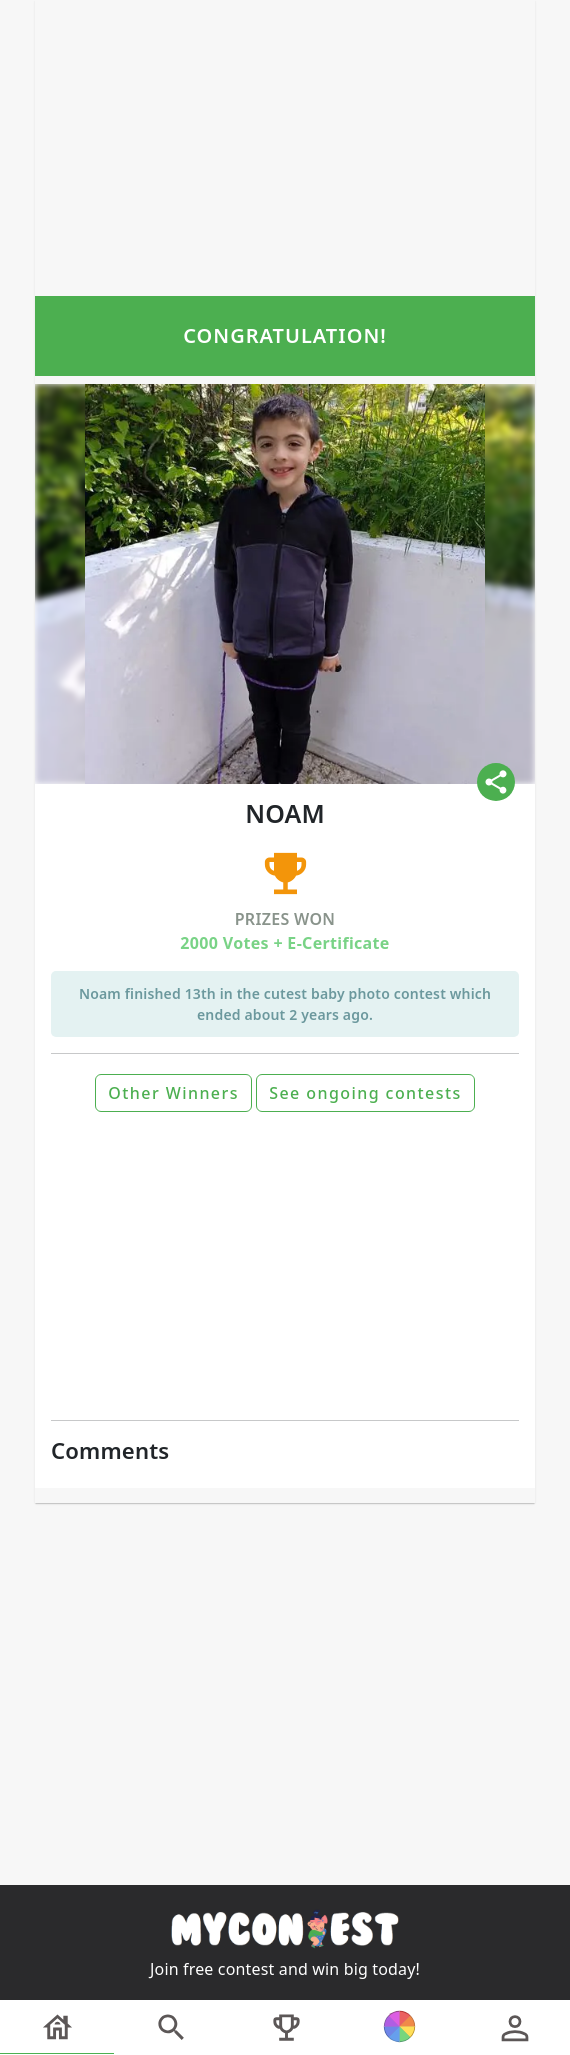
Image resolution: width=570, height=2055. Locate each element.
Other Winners (173, 1093)
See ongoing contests (365, 1093)
